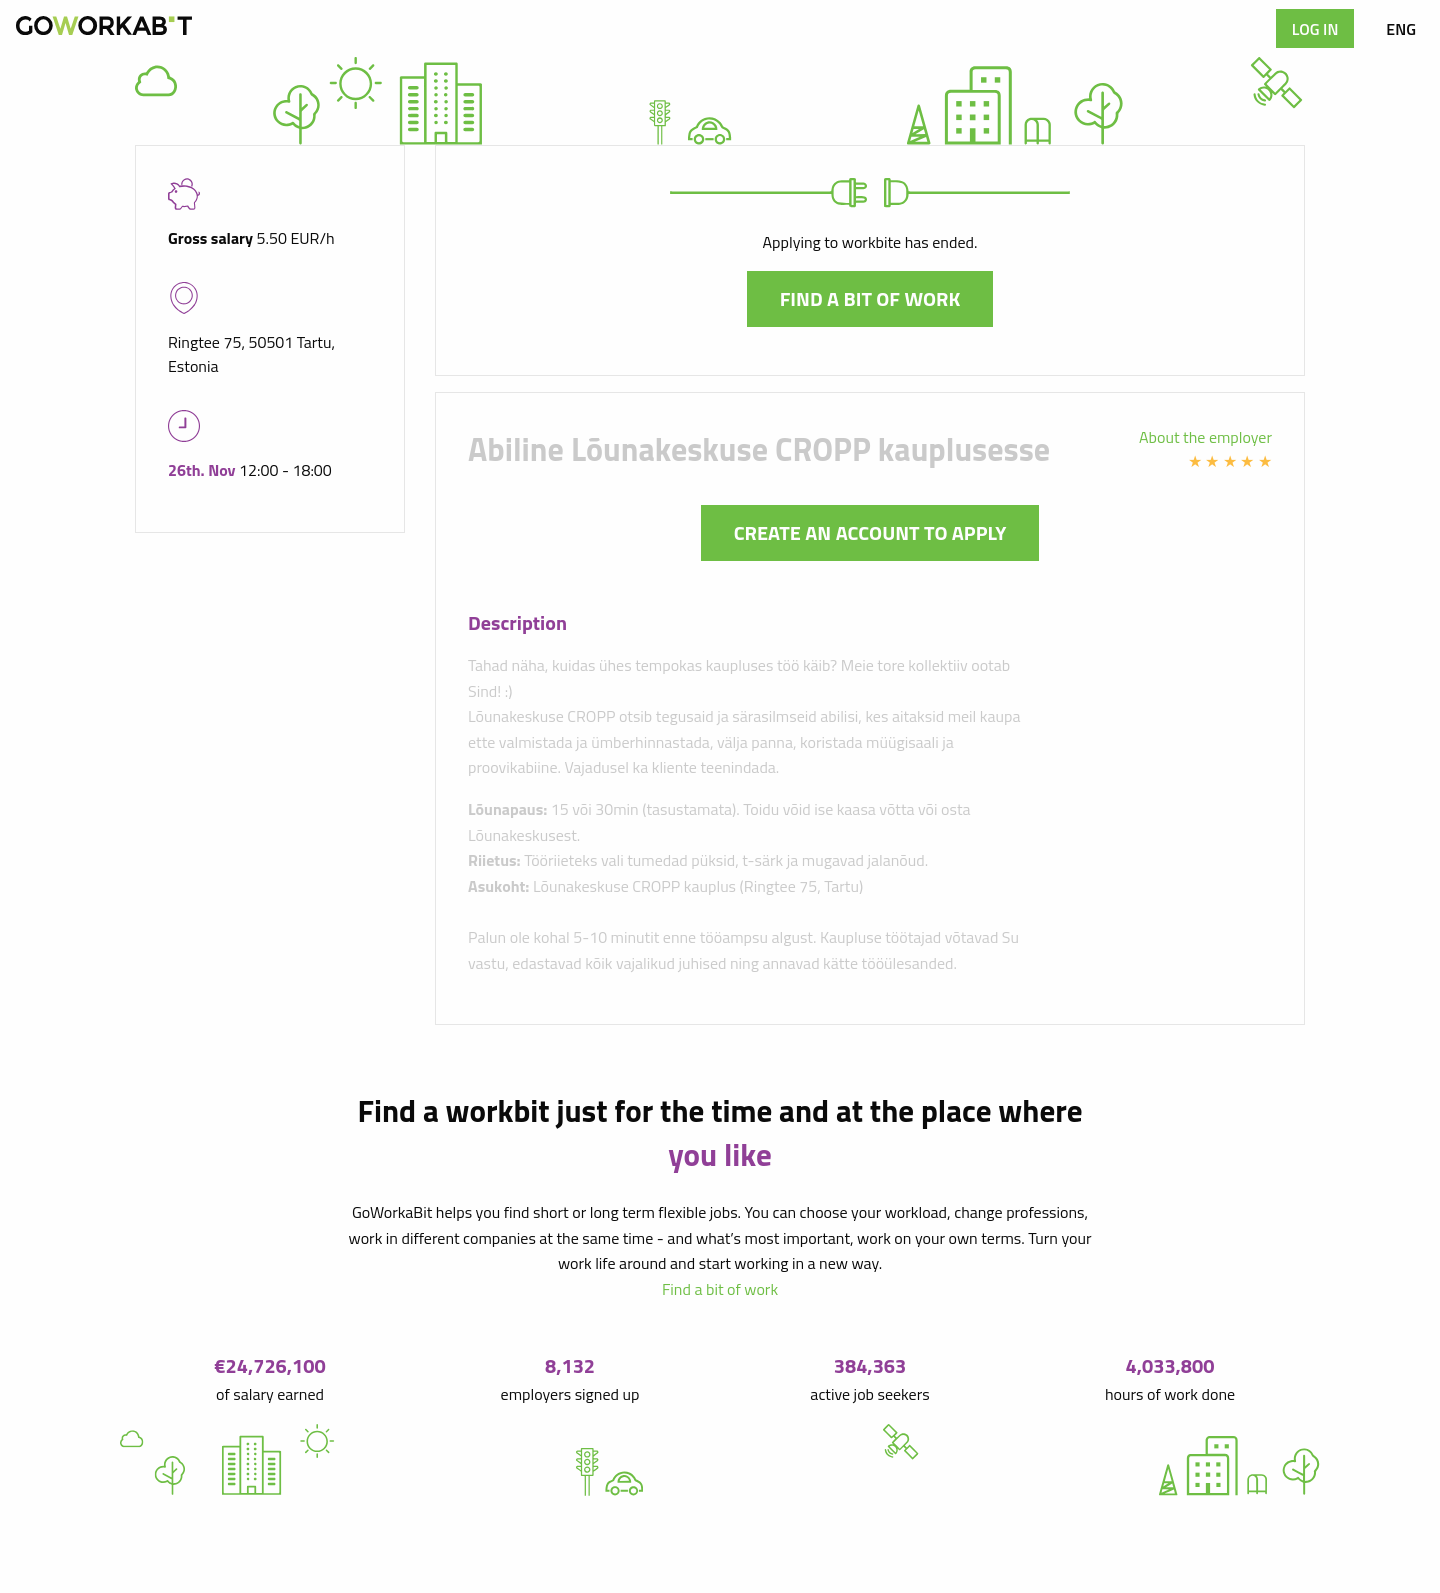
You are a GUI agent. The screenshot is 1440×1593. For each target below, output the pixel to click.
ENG (1401, 29)
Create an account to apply (870, 532)
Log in (1315, 29)
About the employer (1205, 437)
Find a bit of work (870, 298)
